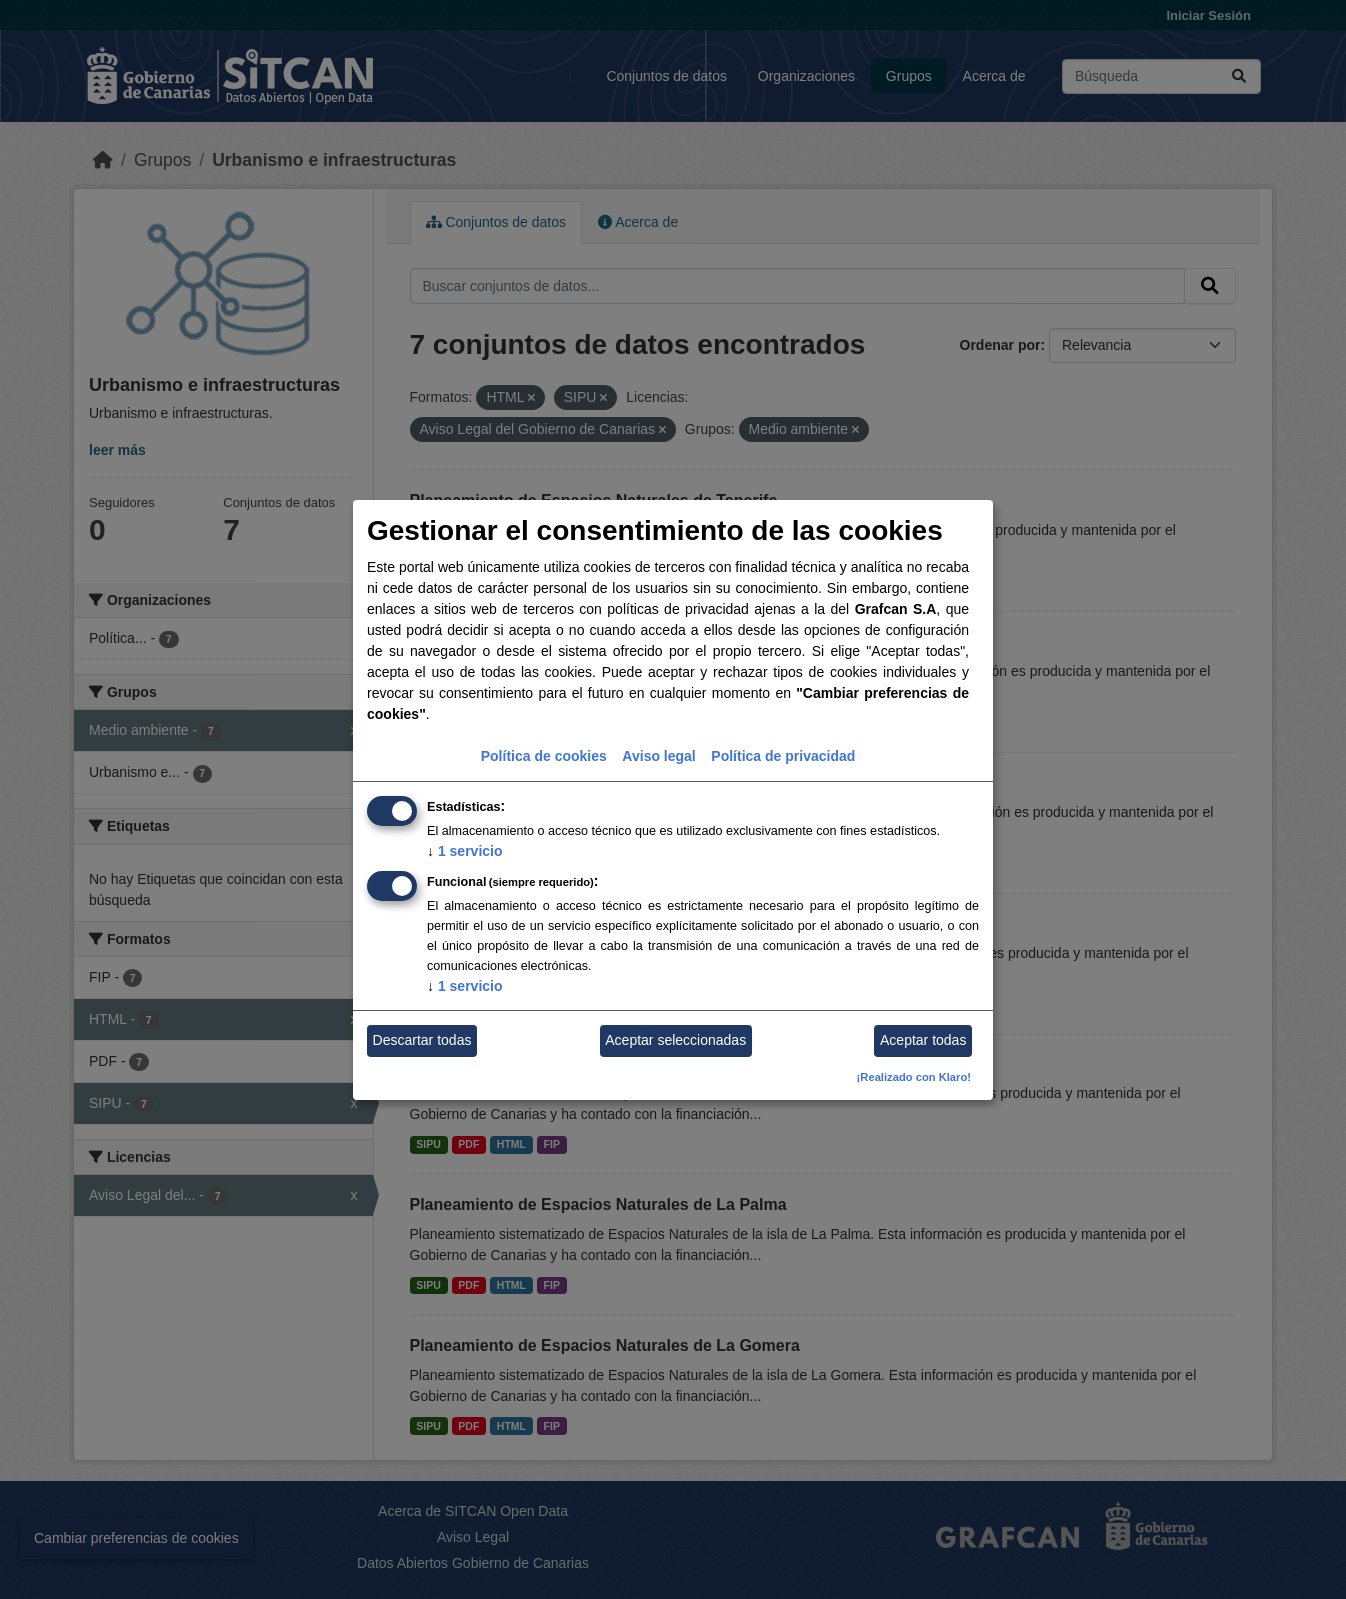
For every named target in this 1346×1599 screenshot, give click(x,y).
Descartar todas (422, 1040)
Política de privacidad (783, 756)
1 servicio (465, 851)
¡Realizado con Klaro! (914, 1077)
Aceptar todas (923, 1040)
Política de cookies (544, 756)
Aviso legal (658, 756)
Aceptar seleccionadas (675, 1040)
